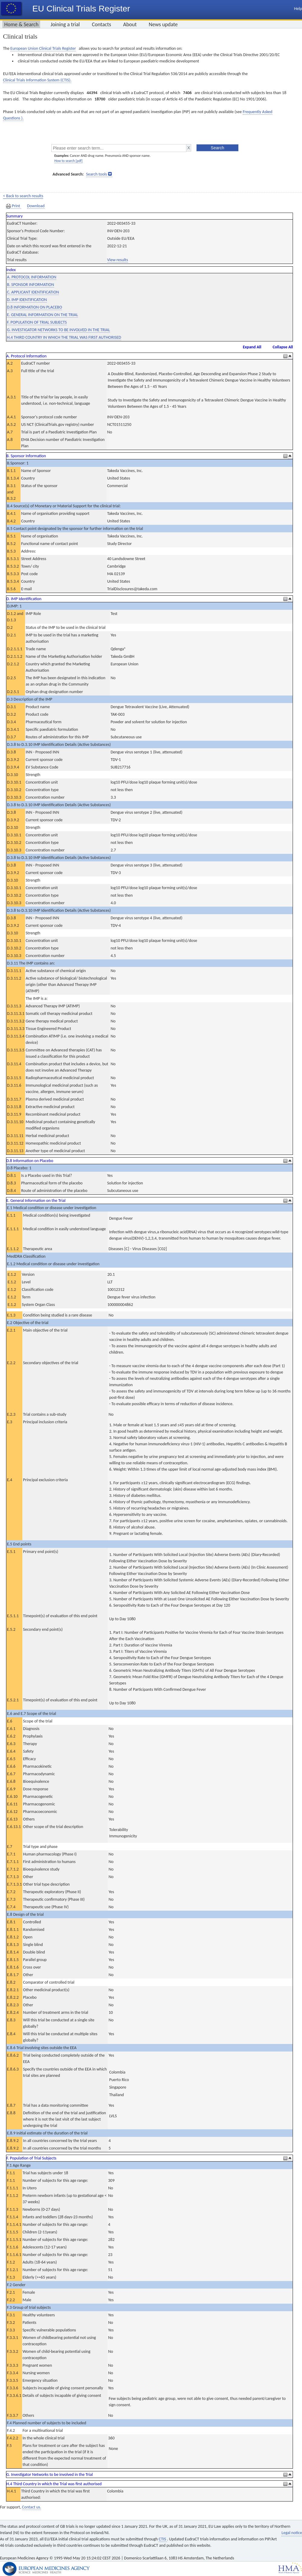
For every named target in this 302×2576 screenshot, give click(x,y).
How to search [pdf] (68, 161)
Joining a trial (65, 24)
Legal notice (291, 2532)
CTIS (163, 2539)
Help (298, 8)
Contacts (101, 24)
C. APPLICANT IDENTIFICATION (33, 292)
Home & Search (21, 24)
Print (13, 206)
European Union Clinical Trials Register (43, 48)
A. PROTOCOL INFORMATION (31, 277)
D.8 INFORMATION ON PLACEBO (34, 307)
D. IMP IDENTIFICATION (27, 299)
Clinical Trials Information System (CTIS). (37, 80)
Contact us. (31, 2507)
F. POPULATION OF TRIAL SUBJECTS (37, 322)
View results (117, 259)
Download (36, 205)
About (130, 24)
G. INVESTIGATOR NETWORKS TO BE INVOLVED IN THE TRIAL (58, 329)
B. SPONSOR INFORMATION (30, 284)
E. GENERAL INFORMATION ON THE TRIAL (42, 314)
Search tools (96, 174)
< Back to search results (23, 195)
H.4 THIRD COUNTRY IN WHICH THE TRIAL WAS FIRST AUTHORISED (64, 337)
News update (163, 24)
